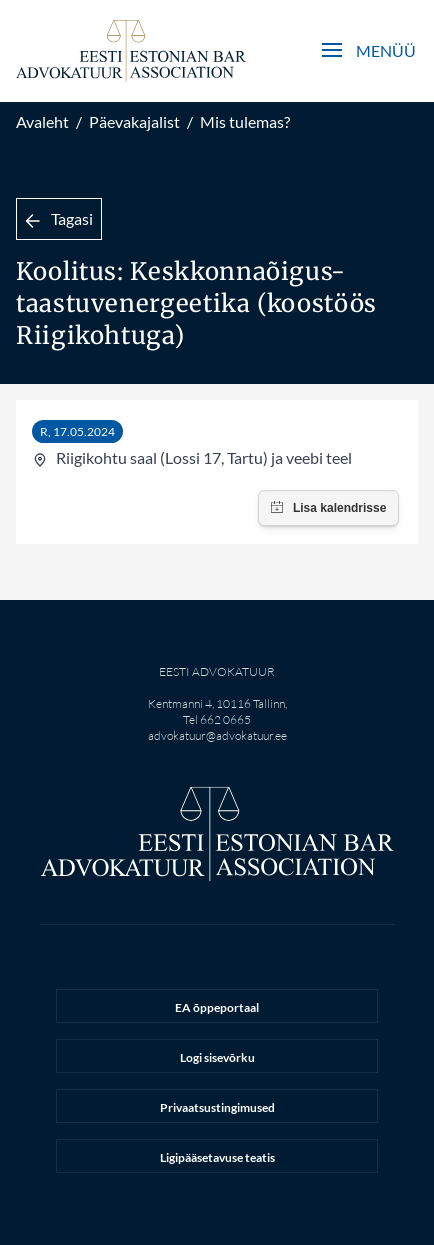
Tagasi (59, 218)
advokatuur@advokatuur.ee (217, 735)
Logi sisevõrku (217, 1057)
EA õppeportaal (217, 1007)
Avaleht (42, 121)
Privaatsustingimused (217, 1107)
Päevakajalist (134, 121)
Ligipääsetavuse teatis (217, 1157)
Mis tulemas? (245, 121)
